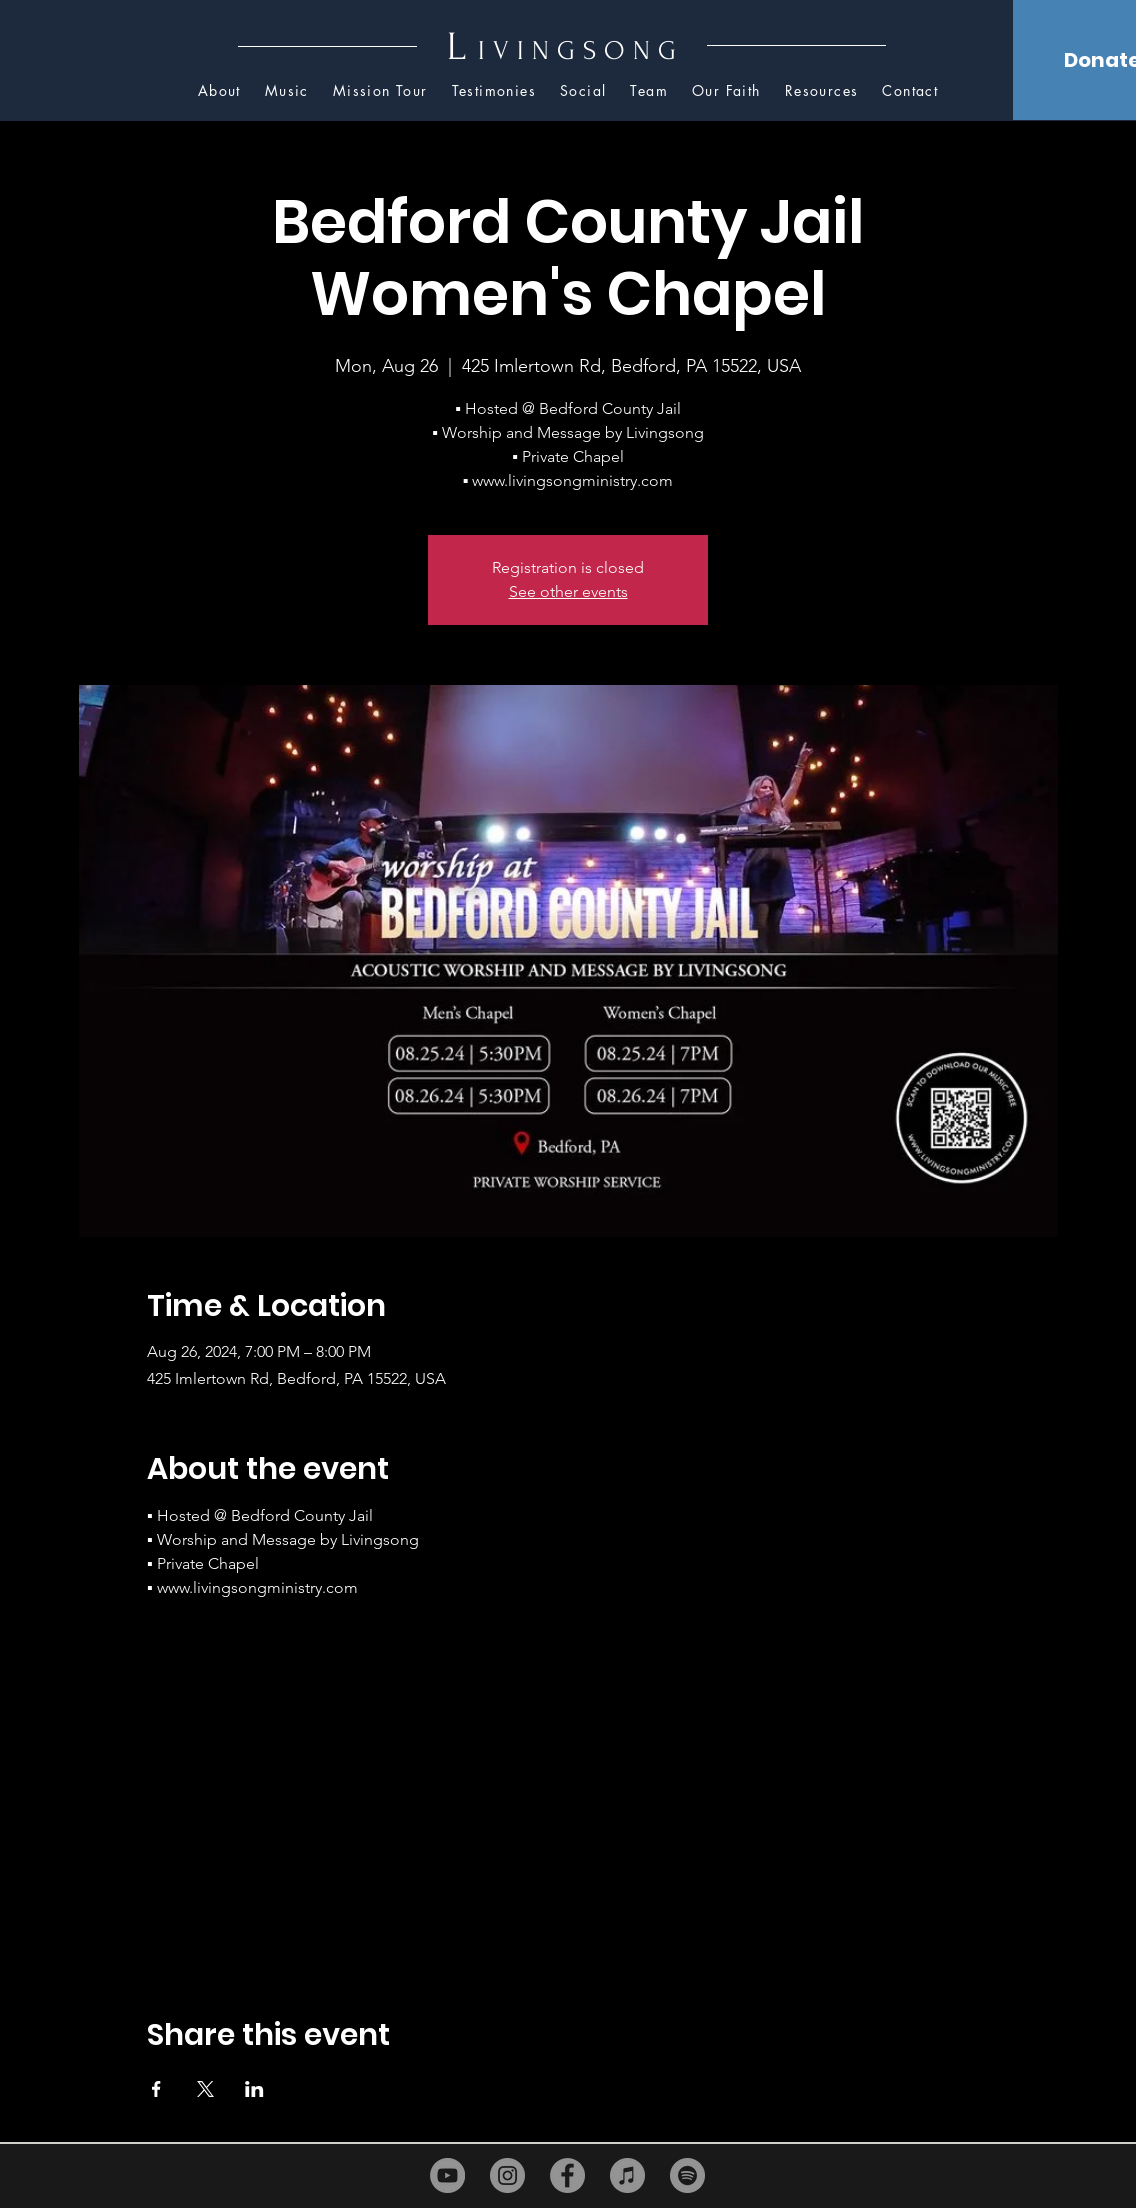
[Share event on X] (205, 2089)
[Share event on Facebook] (156, 2089)
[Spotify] (687, 2175)
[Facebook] (567, 2175)
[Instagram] (507, 2175)
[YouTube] (447, 2175)
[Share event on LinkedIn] (254, 2089)
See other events (568, 591)
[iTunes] (627, 2175)
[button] (822, 91)
